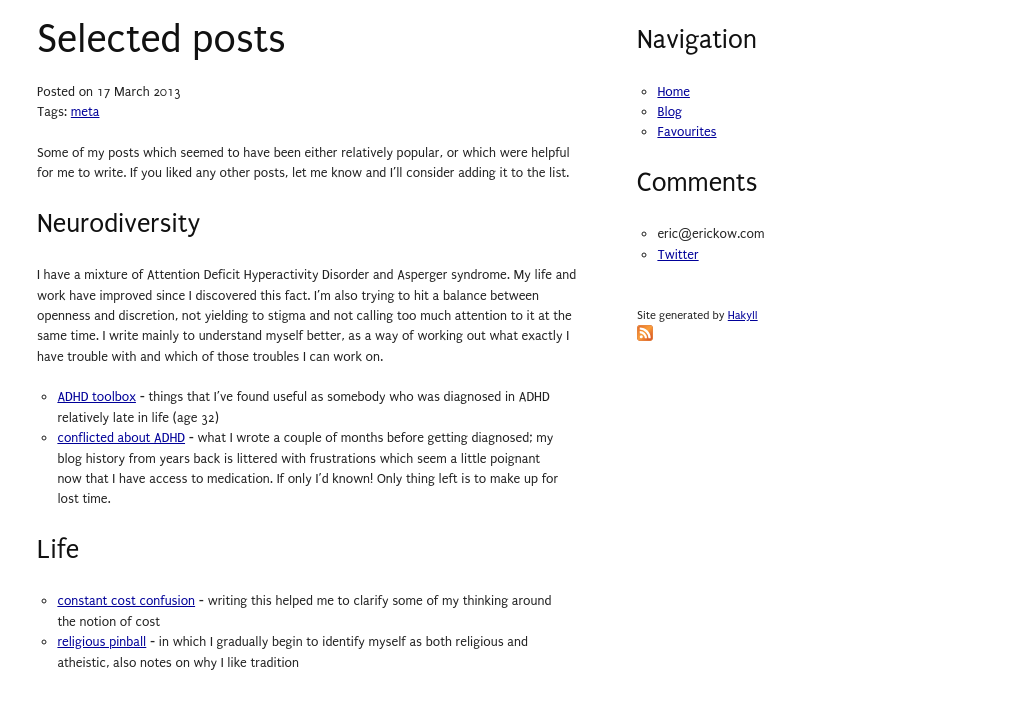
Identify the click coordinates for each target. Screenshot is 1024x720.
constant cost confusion (126, 600)
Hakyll (743, 315)
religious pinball (101, 641)
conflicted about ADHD (121, 437)
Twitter (677, 254)
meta (85, 111)
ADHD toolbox (96, 396)
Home (673, 91)
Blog (669, 111)
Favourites (686, 131)
